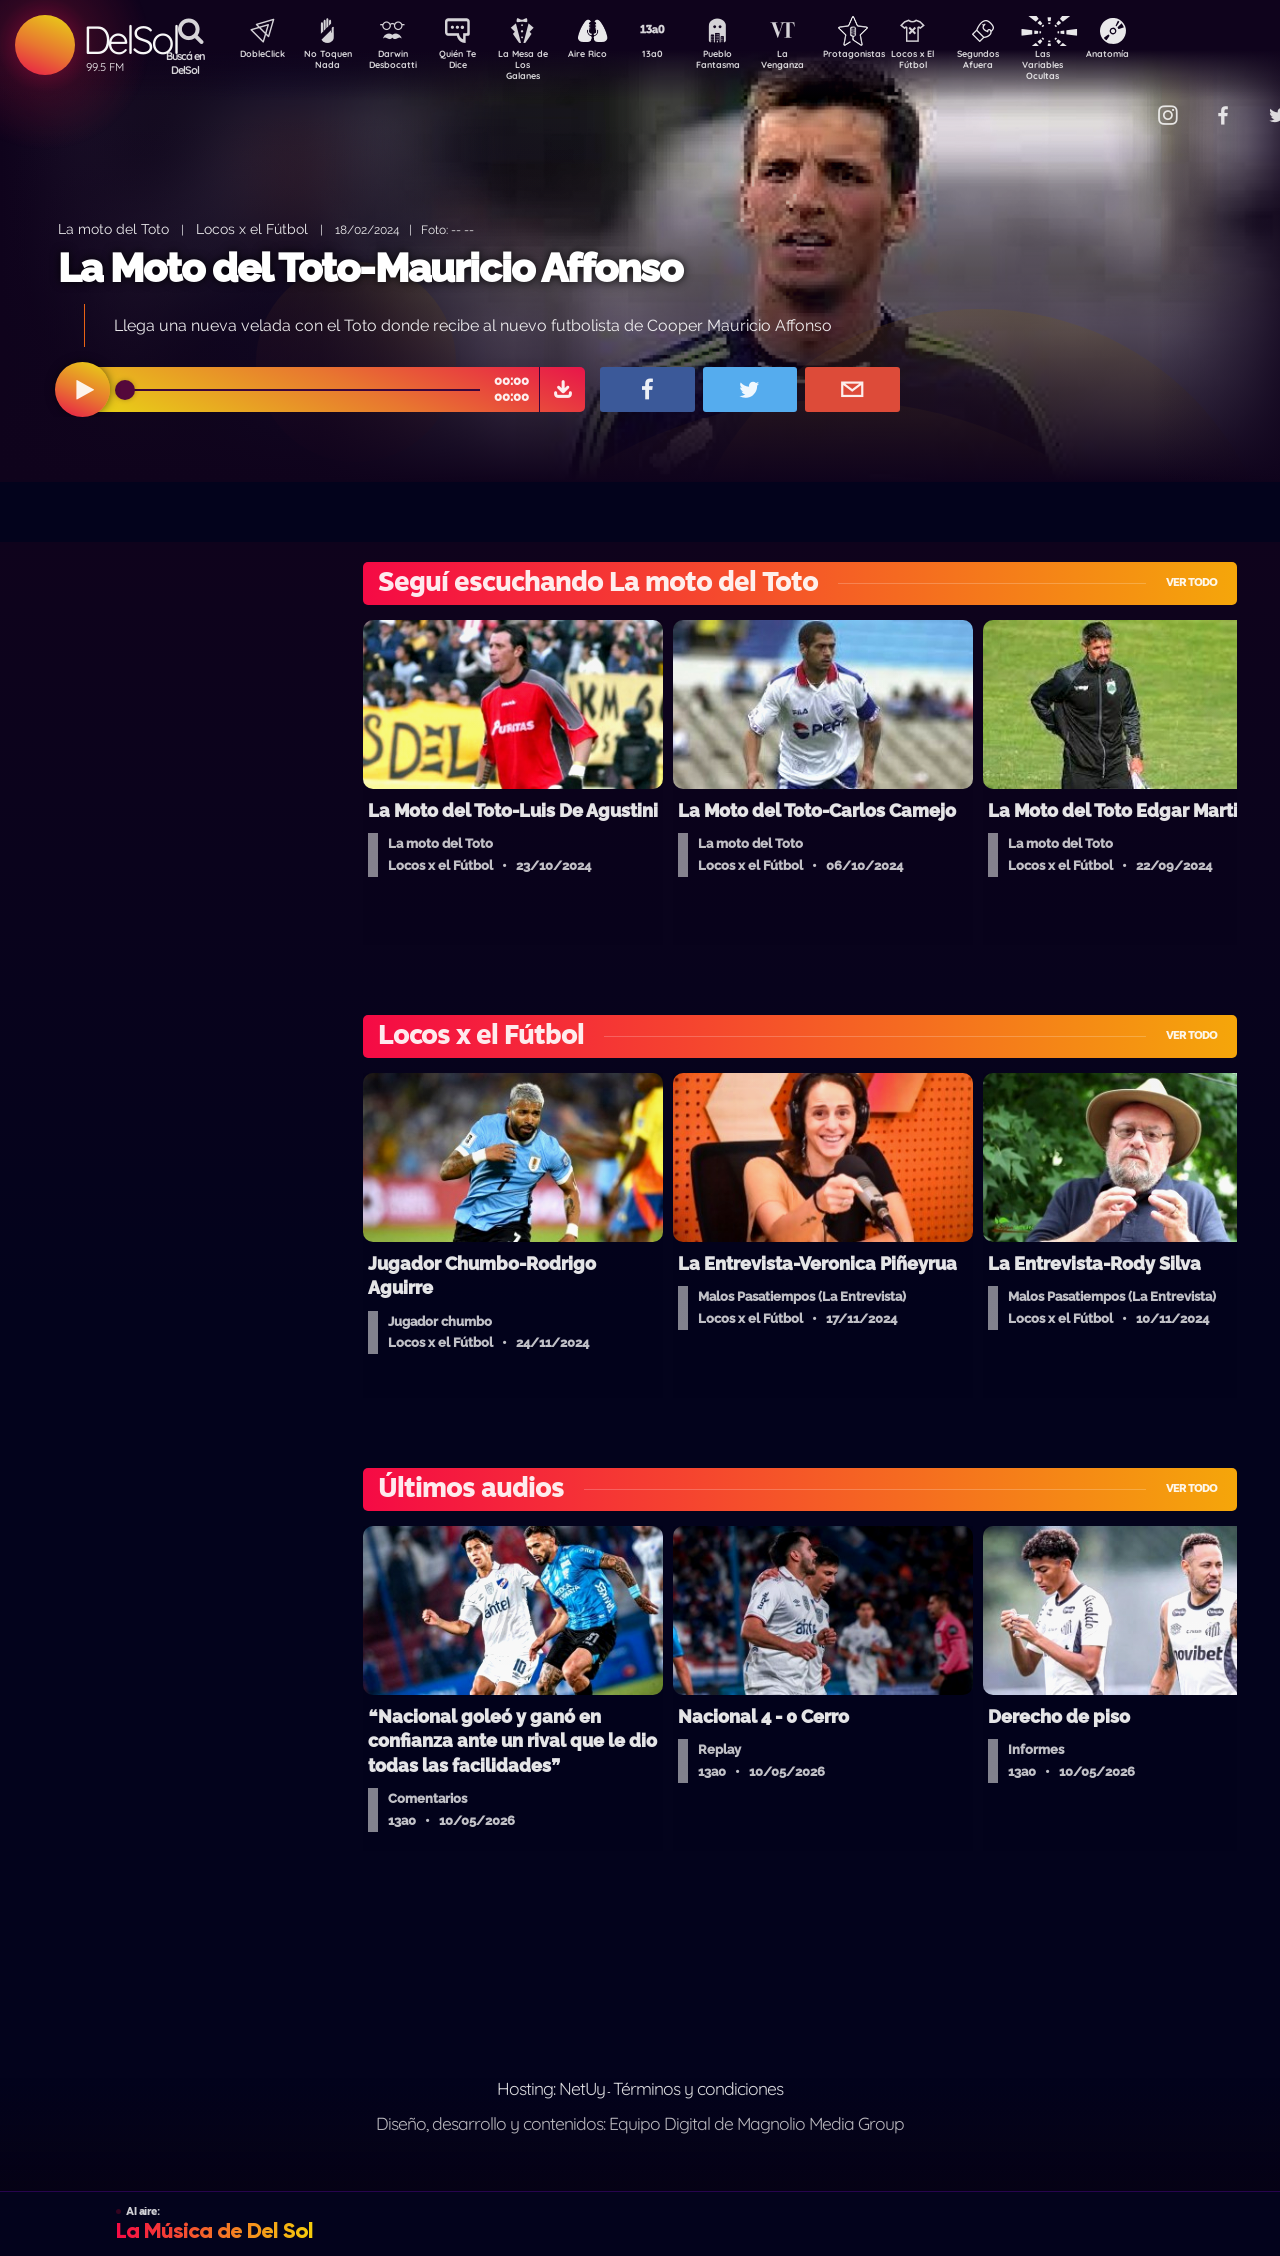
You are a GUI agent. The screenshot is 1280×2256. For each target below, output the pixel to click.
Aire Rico (605, 56)
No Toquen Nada (325, 63)
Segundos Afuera (1025, 63)
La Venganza (815, 63)
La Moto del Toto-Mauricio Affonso (370, 267)
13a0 (675, 56)
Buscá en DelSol (185, 63)
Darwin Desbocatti (395, 63)
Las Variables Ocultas (1095, 64)
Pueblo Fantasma (745, 63)
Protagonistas (885, 56)
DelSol (130, 39)
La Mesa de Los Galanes (535, 64)
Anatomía (1165, 56)
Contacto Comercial (1126, 102)
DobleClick (255, 56)
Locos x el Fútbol (252, 228)
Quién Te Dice (465, 63)
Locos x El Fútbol (955, 63)
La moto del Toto (113, 228)
